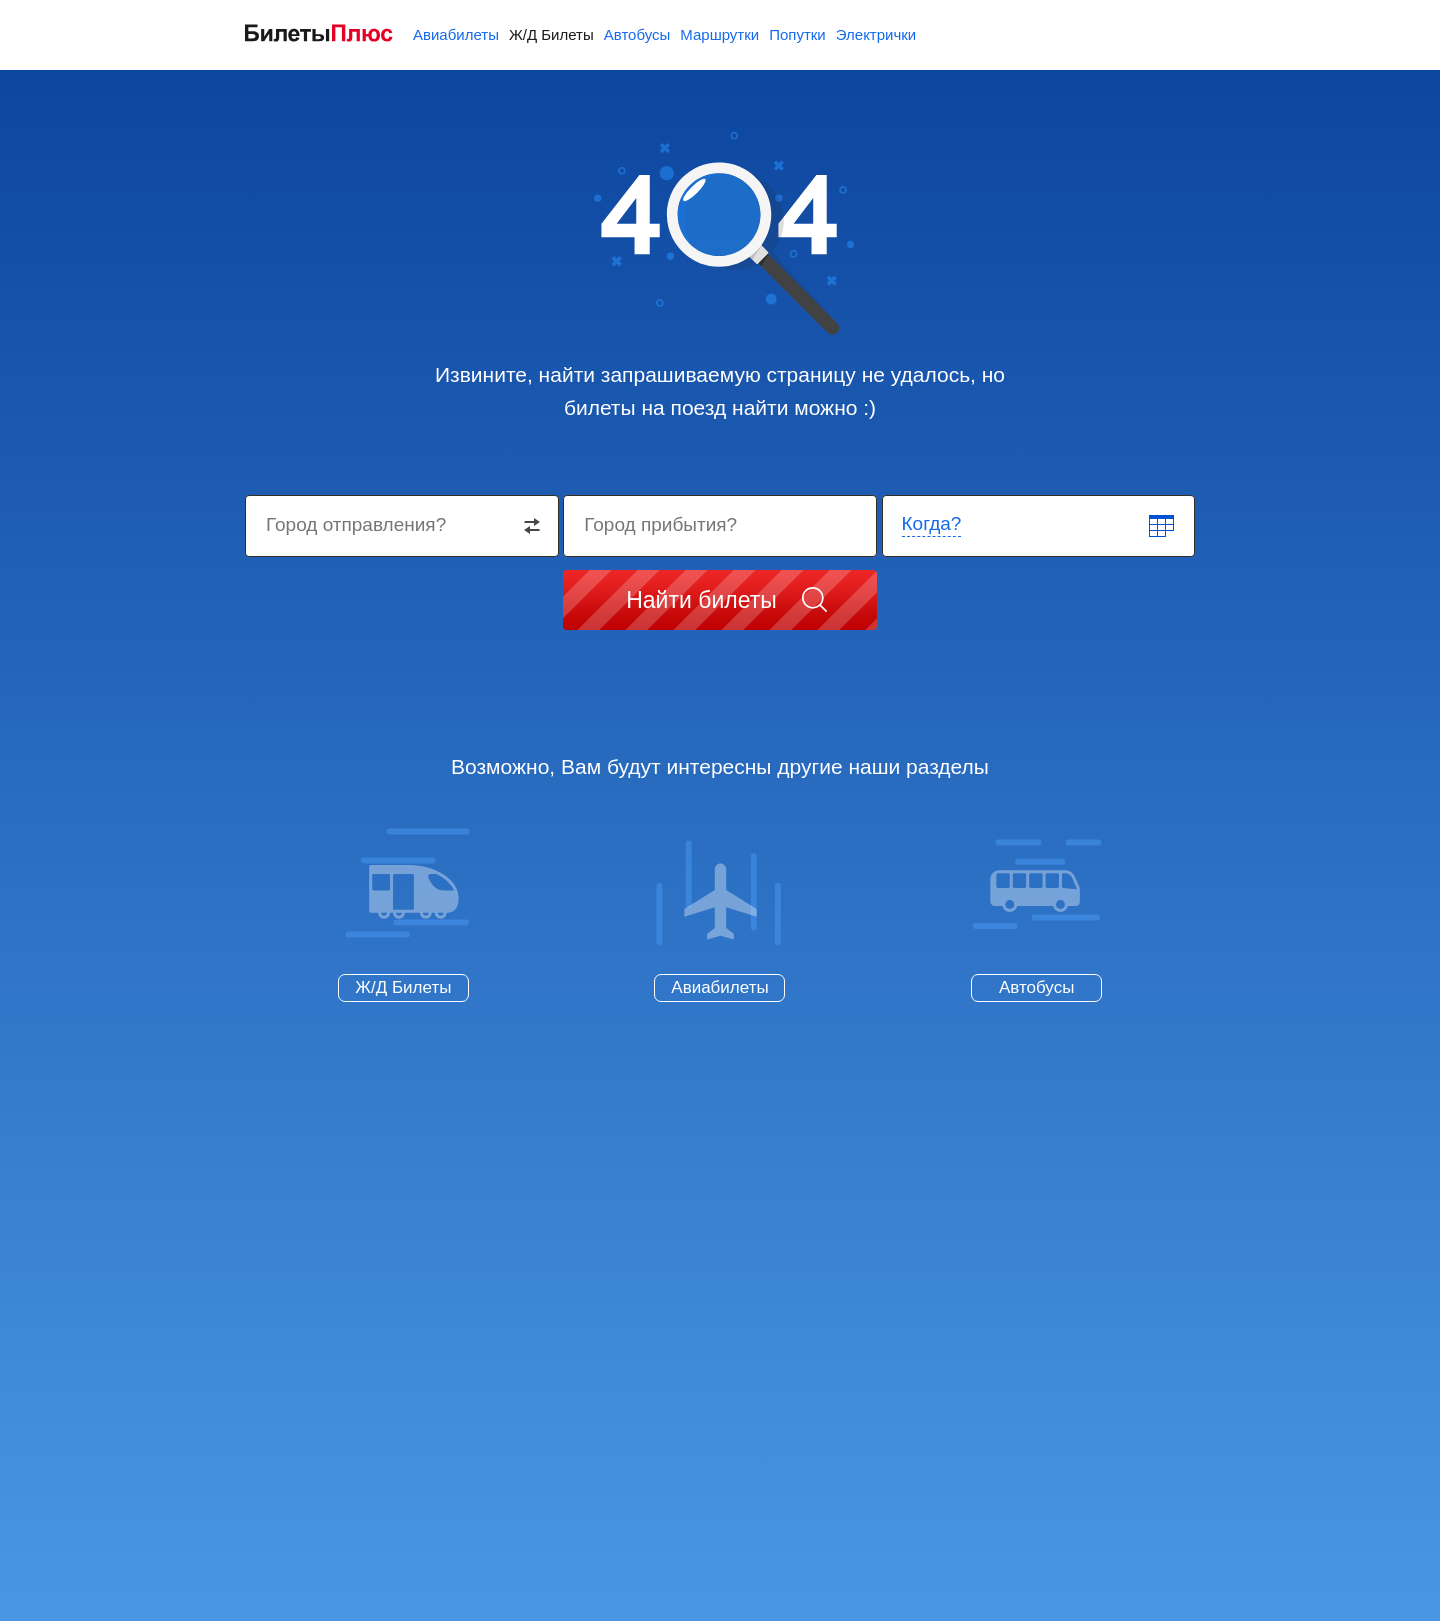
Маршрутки (719, 34)
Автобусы (637, 34)
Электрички (876, 34)
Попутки (797, 34)
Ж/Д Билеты (551, 34)
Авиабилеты (456, 34)
